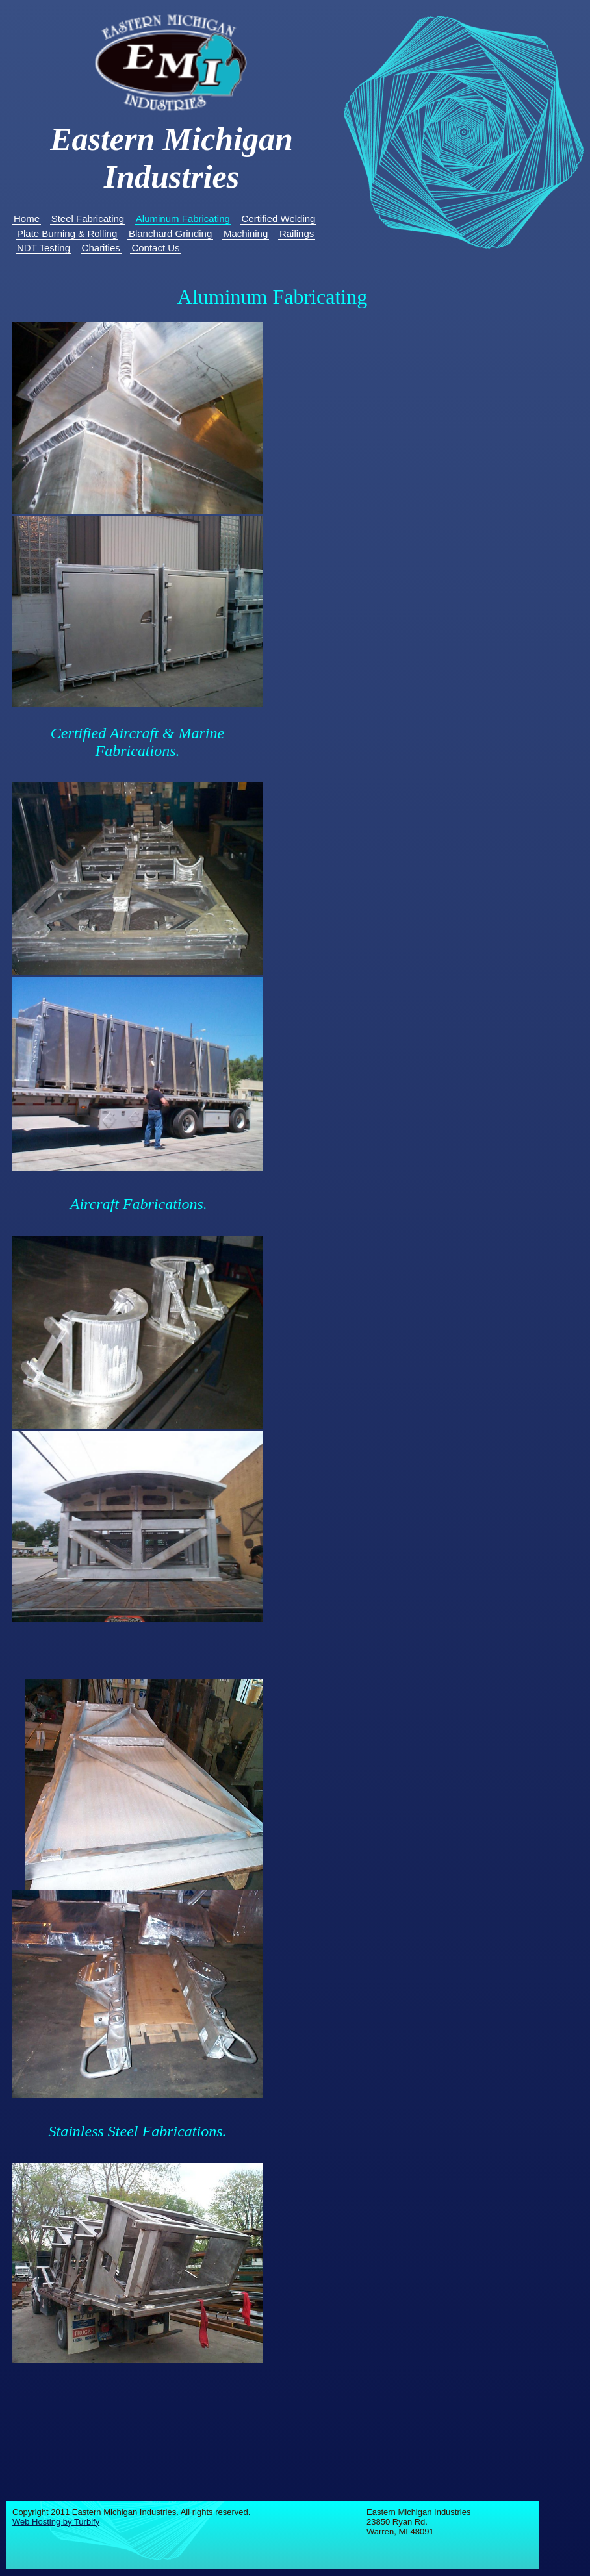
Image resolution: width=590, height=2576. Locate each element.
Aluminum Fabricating (183, 218)
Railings (296, 233)
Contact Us (155, 247)
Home (27, 218)
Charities (101, 247)
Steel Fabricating (88, 218)
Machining (246, 233)
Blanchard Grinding (170, 233)
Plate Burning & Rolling (67, 233)
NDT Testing (43, 247)
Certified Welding (279, 218)
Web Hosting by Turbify (55, 2522)
